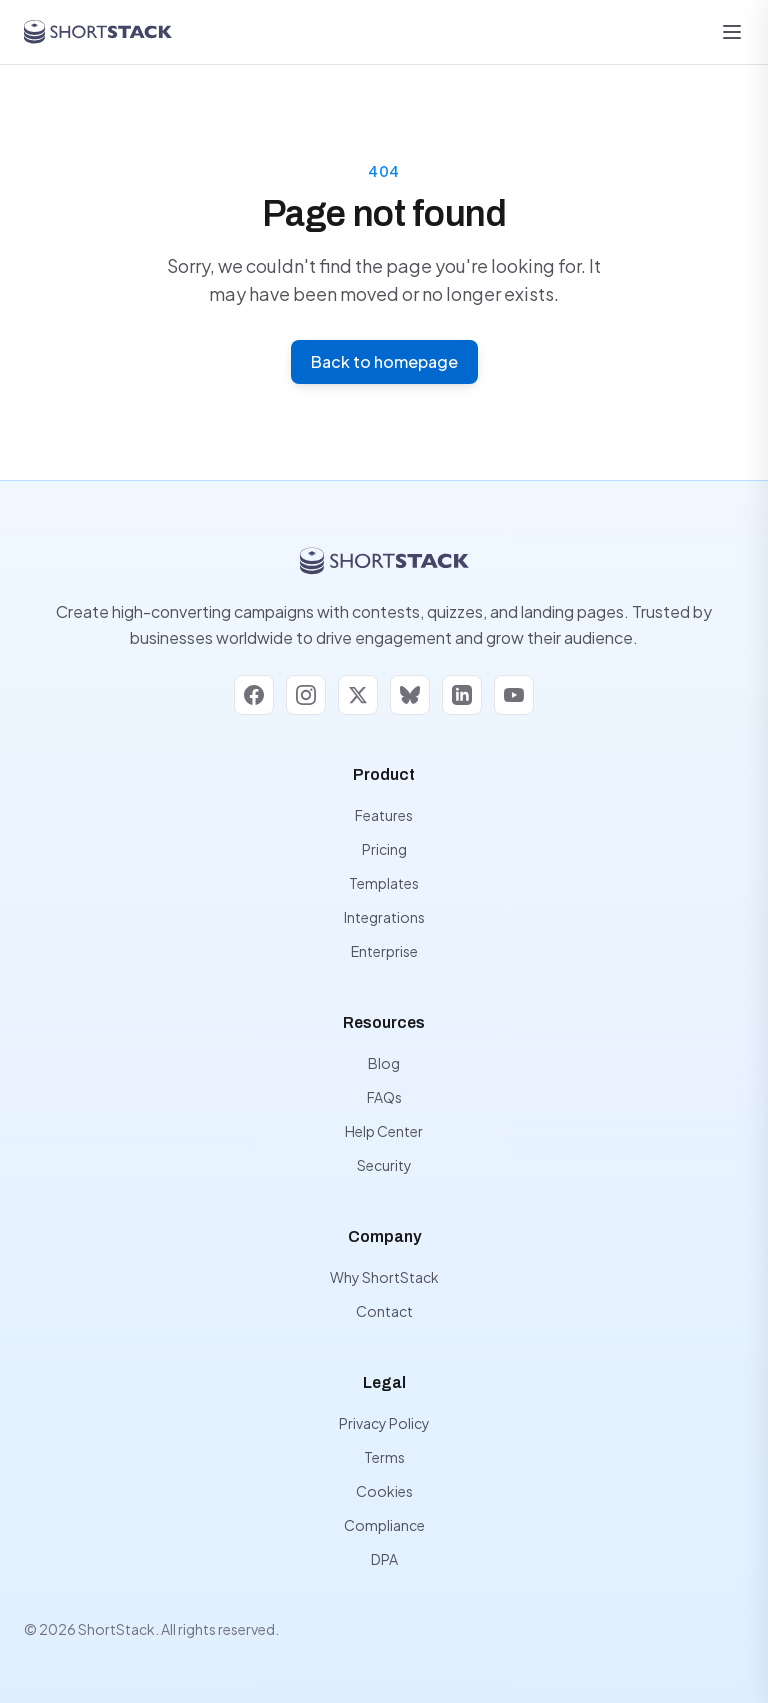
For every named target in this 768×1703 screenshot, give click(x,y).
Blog (384, 1063)
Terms (384, 1457)
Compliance (384, 1525)
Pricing (384, 849)
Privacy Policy (384, 1423)
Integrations (384, 917)
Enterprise (384, 951)
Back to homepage (384, 361)
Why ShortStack (384, 1277)
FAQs (384, 1097)
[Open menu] (732, 32)
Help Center (384, 1131)
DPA (384, 1559)
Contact (384, 1311)
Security (384, 1165)
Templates (384, 883)
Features (384, 815)
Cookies (384, 1491)
